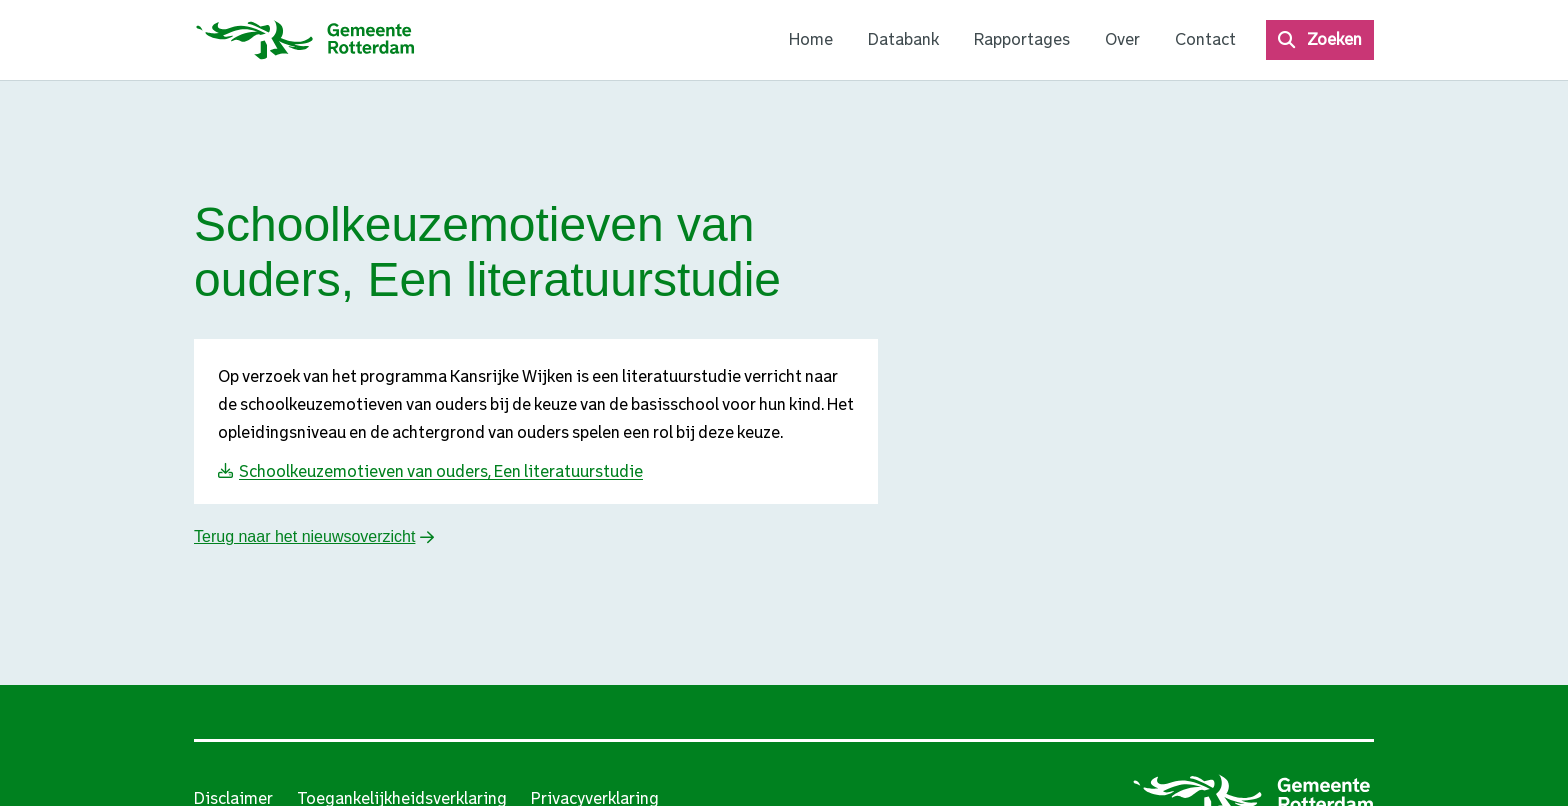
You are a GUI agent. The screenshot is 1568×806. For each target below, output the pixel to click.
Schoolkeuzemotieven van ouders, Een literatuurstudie (441, 471)
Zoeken (1334, 39)
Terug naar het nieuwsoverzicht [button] (304, 536)
